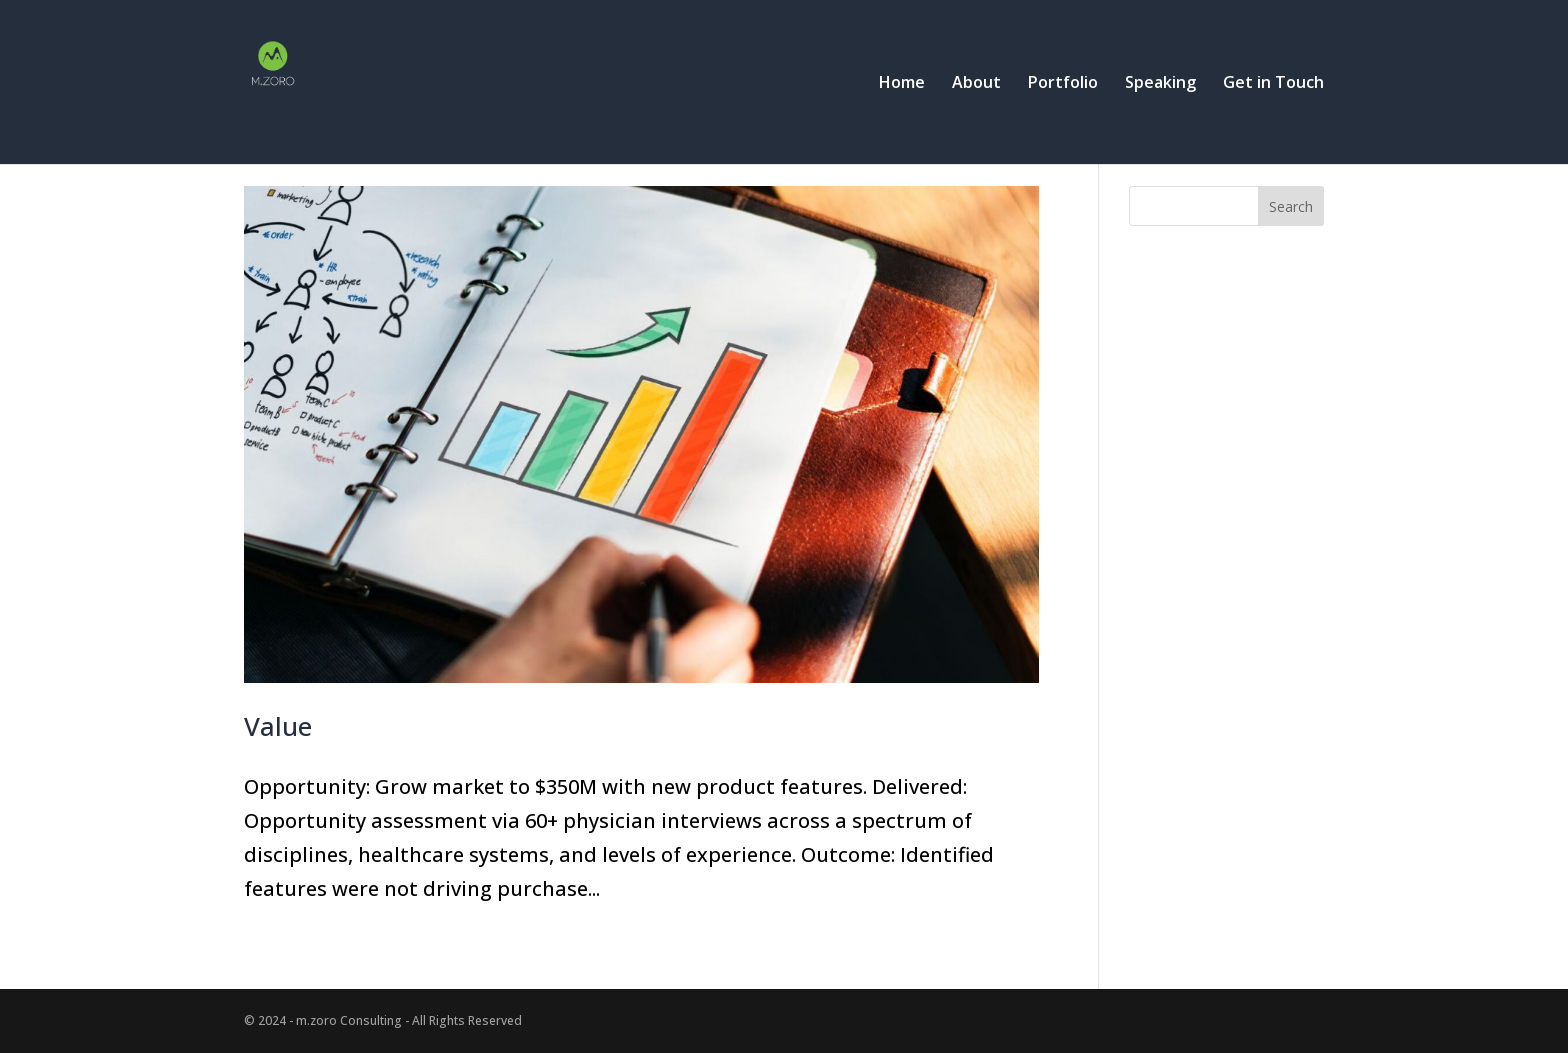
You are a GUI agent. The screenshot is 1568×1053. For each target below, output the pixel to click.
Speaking (1160, 84)
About (976, 84)
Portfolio (1063, 84)
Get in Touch (1273, 84)
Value (278, 726)
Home (902, 84)
